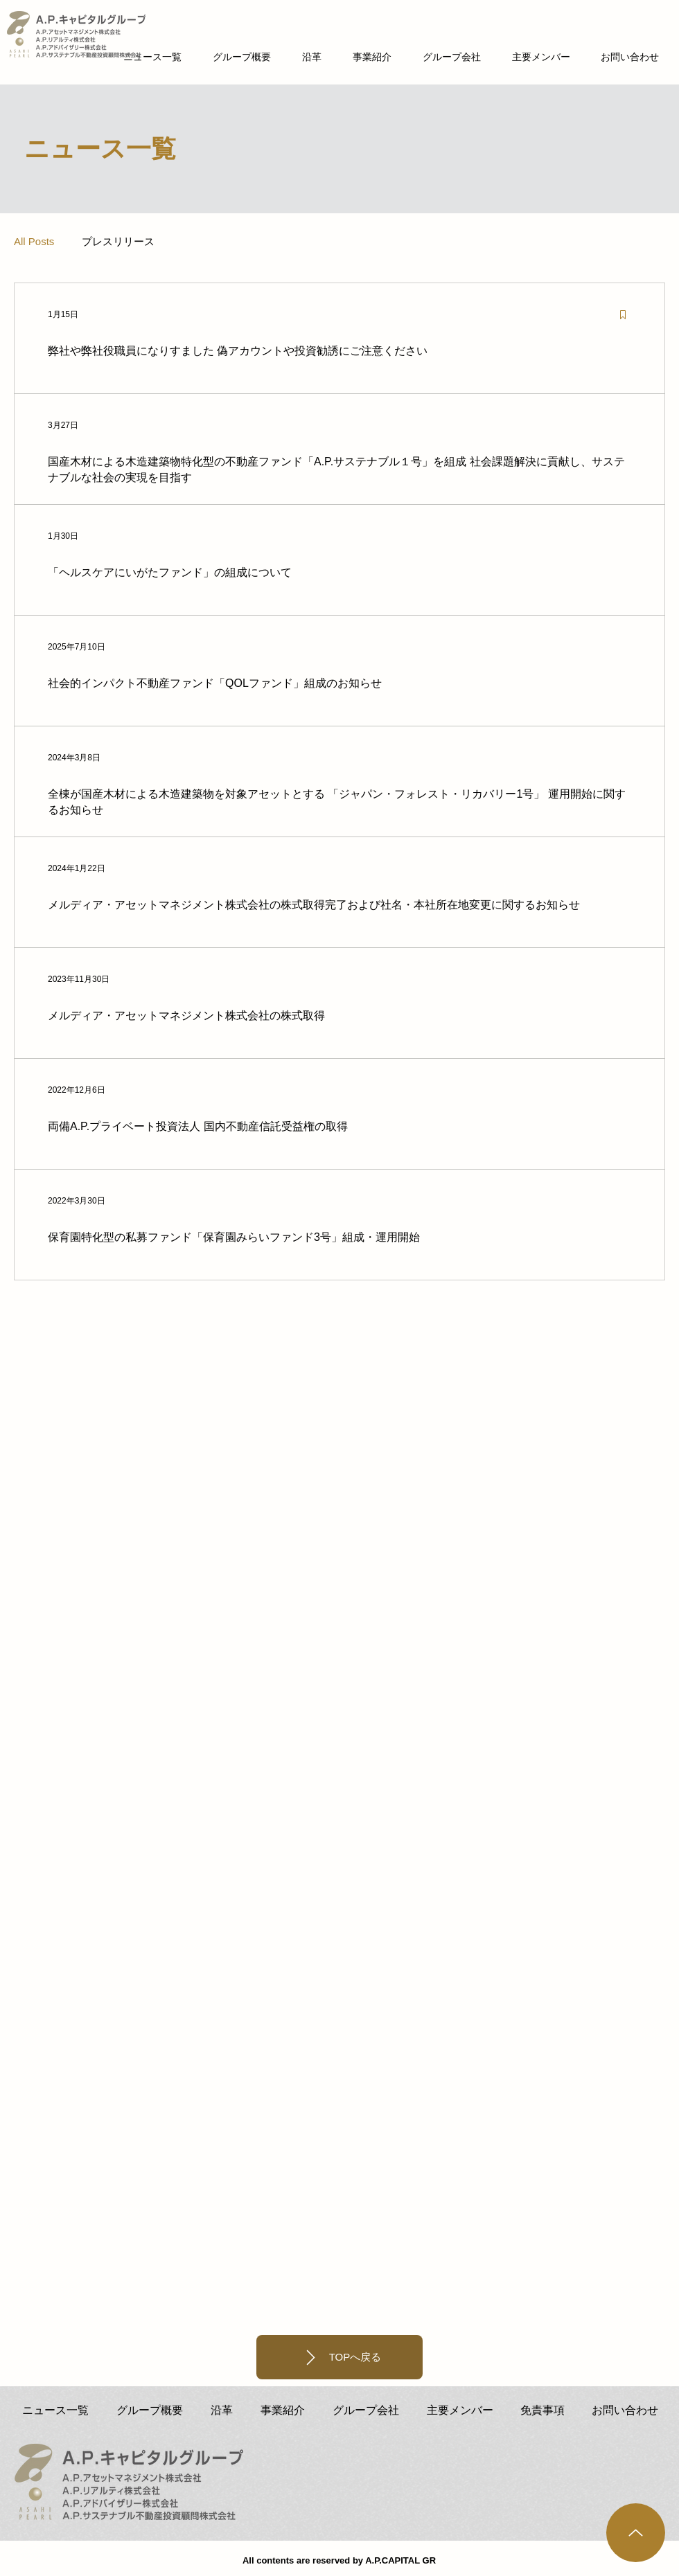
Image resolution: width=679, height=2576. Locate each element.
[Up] (635, 2532)
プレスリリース (118, 241)
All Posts (34, 241)
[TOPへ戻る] (339, 2357)
